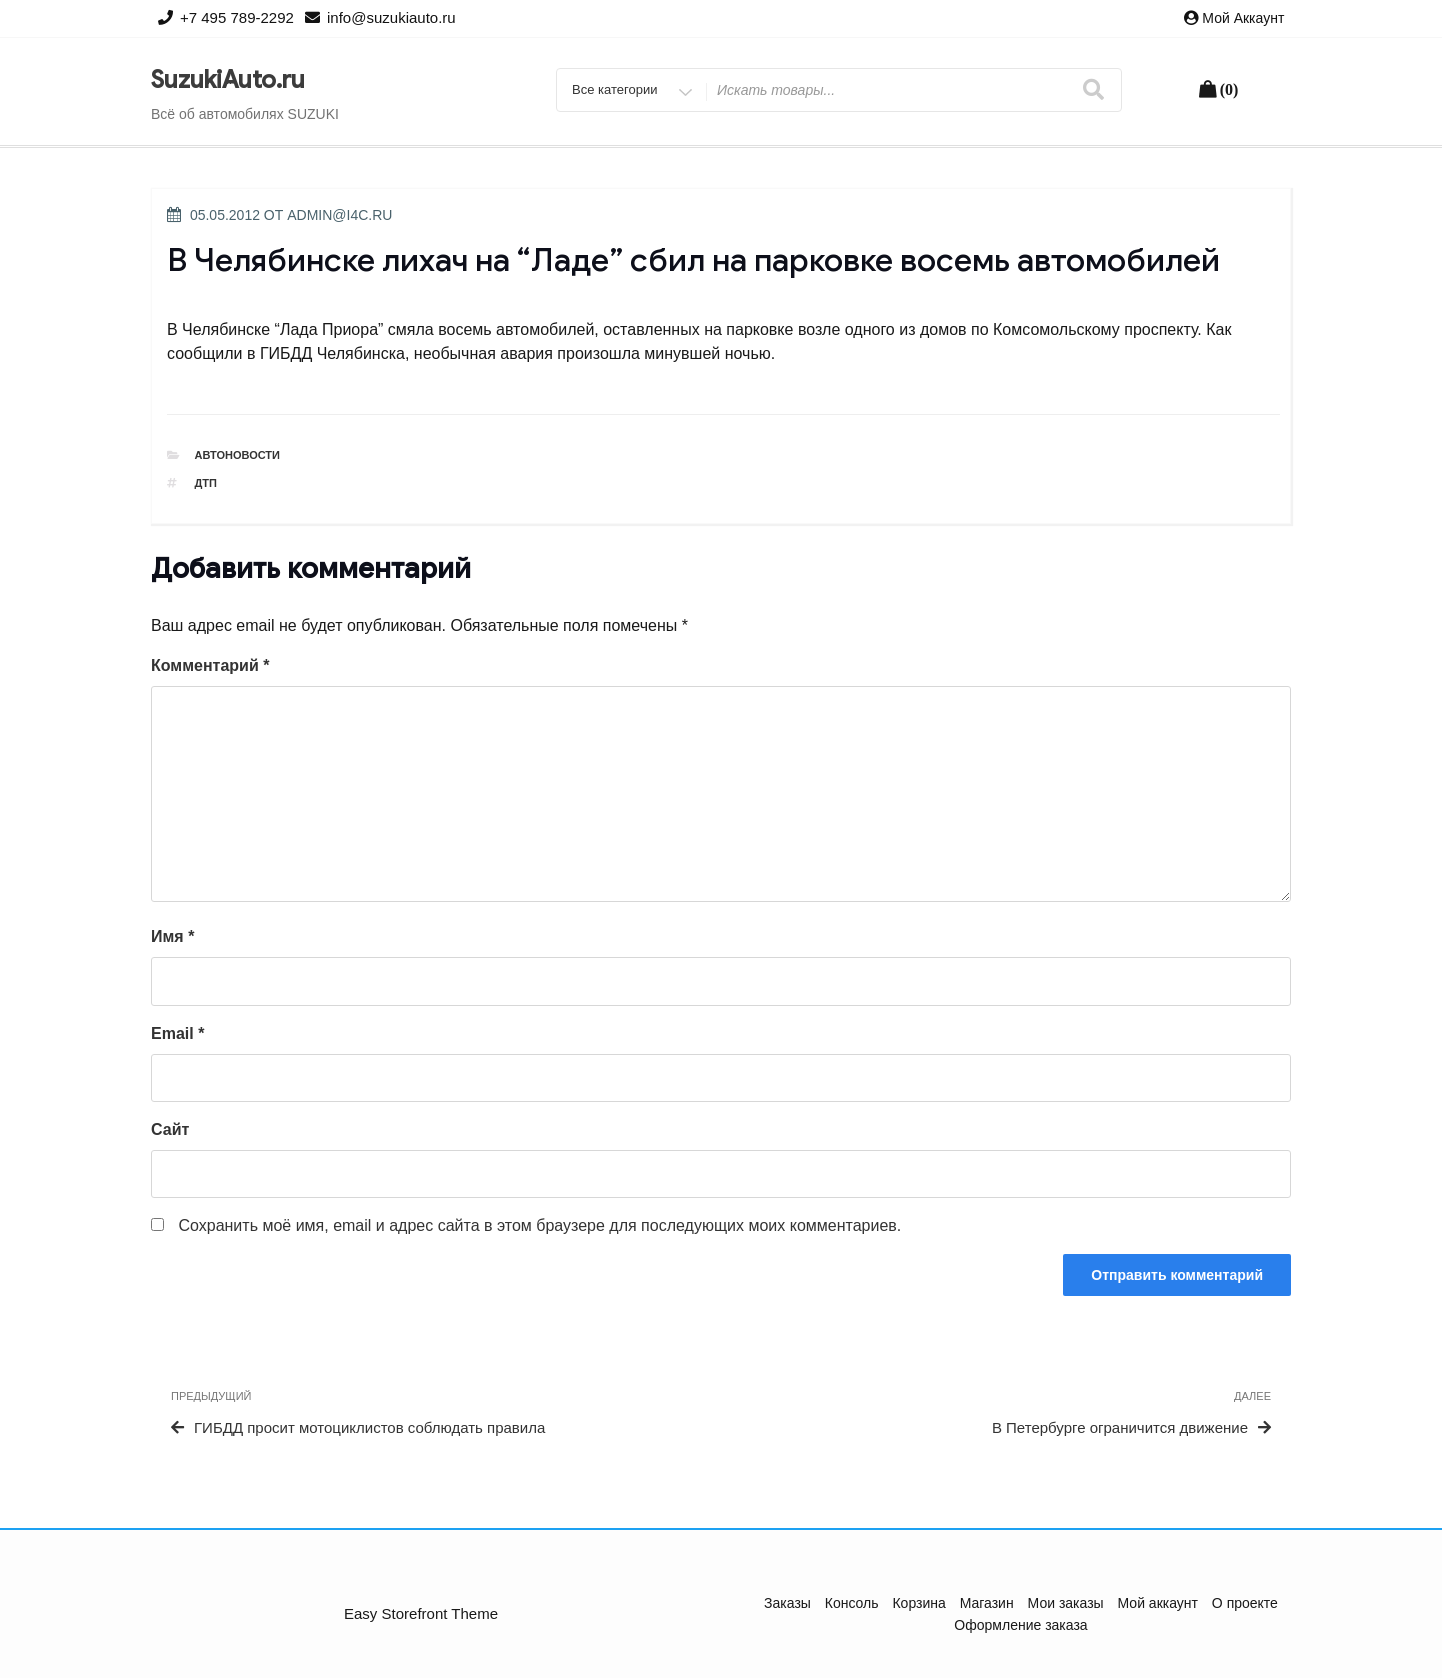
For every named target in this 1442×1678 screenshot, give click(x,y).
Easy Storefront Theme (421, 1613)
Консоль (852, 1603)
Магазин (987, 1603)
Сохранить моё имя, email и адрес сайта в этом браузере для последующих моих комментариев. (539, 1225)
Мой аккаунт (1243, 18)
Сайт (170, 1129)
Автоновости (238, 455)
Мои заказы (1066, 1603)
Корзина (918, 1603)
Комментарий (210, 665)
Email (177, 1033)
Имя (172, 936)
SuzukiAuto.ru (228, 80)
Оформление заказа (1020, 1625)
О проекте (1245, 1603)
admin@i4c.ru (339, 215)
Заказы (787, 1603)
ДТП (206, 483)
